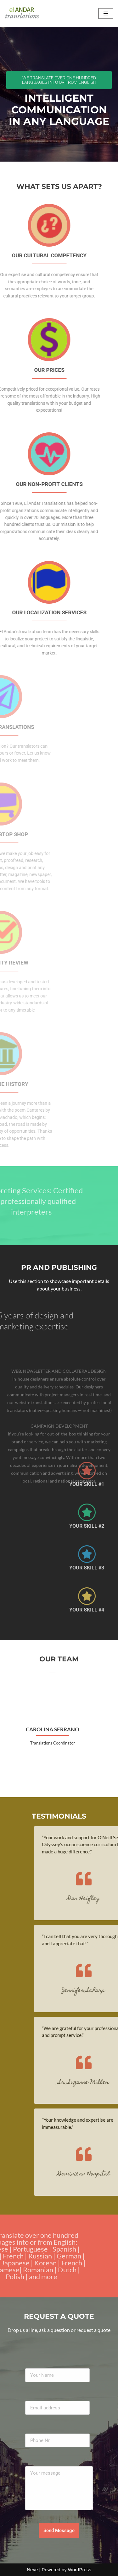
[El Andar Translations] (23, 13)
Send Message (59, 2530)
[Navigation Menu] (105, 13)
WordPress (79, 2569)
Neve (32, 2569)
